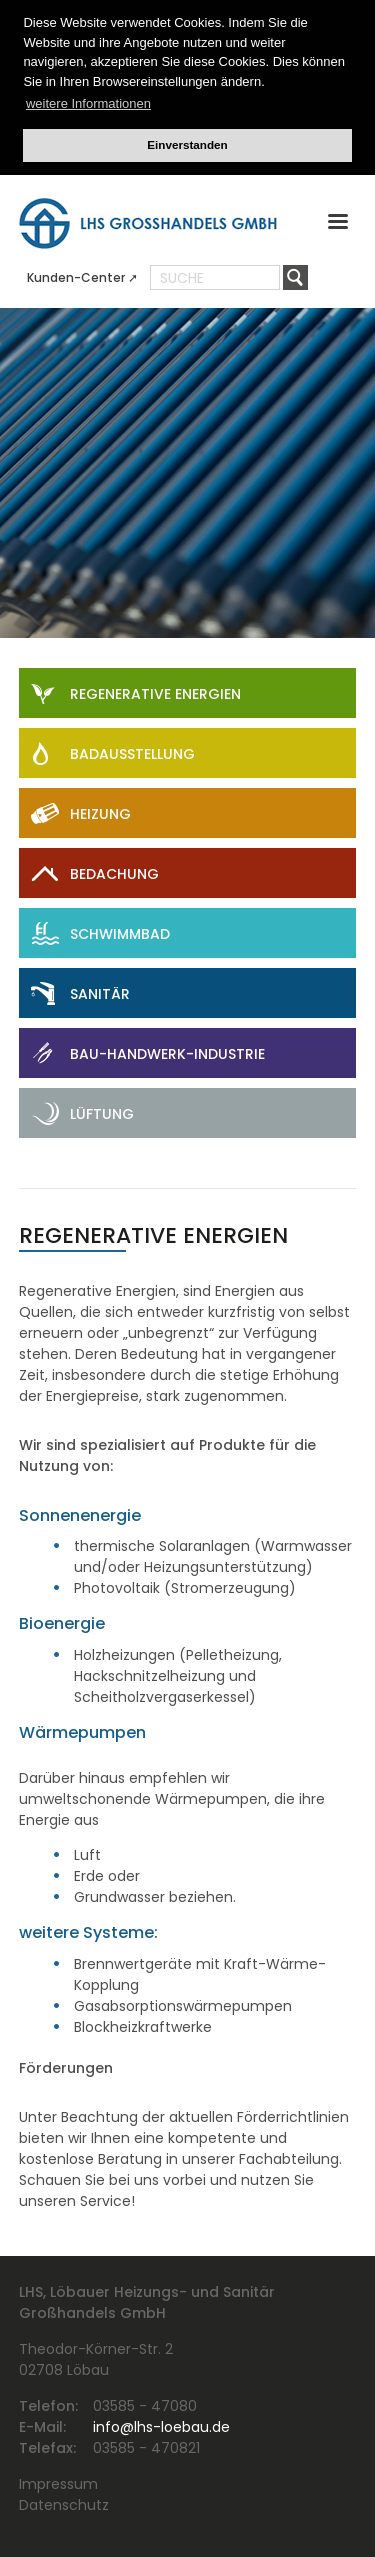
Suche (182, 278)
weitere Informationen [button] (88, 103)
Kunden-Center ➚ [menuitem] (82, 277)
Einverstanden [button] (187, 144)
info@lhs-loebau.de (161, 2427)
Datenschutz (64, 2505)
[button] (338, 225)
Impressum (58, 2484)
